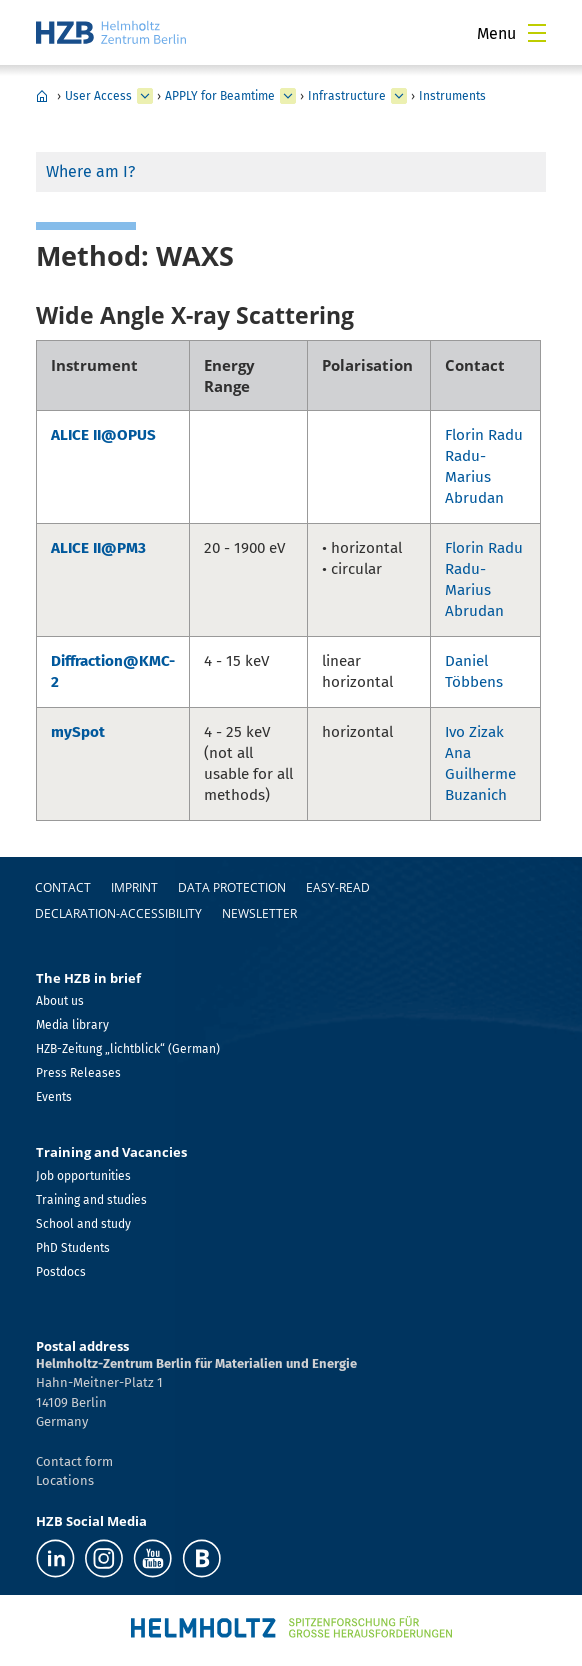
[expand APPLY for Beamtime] (288, 96)
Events (54, 1097)
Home (42, 96)
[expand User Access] (145, 96)
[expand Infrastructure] (399, 96)
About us (60, 1001)
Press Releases (78, 1073)
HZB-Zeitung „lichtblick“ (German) (128, 1049)
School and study (83, 1224)
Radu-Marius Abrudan (474, 477)
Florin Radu (484, 435)
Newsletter (259, 913)
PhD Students (73, 1248)
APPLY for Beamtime (220, 96)
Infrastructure (347, 96)
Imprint (134, 887)
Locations (65, 1480)
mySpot (78, 732)
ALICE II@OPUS (103, 435)
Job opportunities (83, 1176)
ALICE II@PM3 (98, 548)
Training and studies (91, 1200)
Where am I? (90, 171)
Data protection (232, 887)
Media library (72, 1025)
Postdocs (61, 1272)
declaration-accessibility (118, 913)
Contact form (74, 1461)
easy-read (338, 887)
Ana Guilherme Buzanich (480, 774)
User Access (98, 96)
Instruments (452, 96)
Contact (63, 887)
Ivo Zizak (474, 732)
